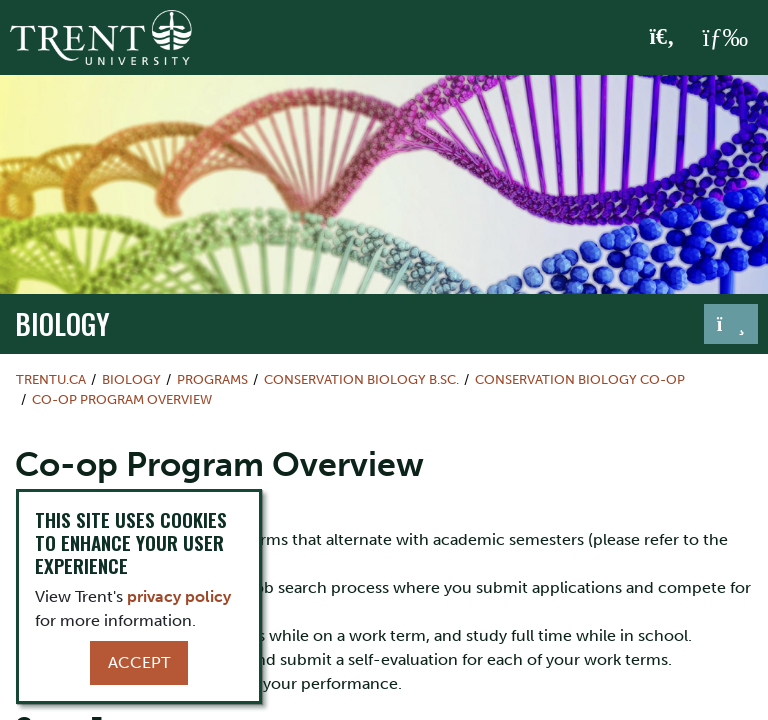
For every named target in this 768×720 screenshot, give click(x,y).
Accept (139, 662)
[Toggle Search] (662, 38)
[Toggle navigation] (731, 324)
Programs (212, 379)
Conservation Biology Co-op (580, 379)
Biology (62, 323)
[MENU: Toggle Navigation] (725, 38)
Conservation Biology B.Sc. (361, 379)
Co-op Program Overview (122, 399)
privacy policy (179, 596)
